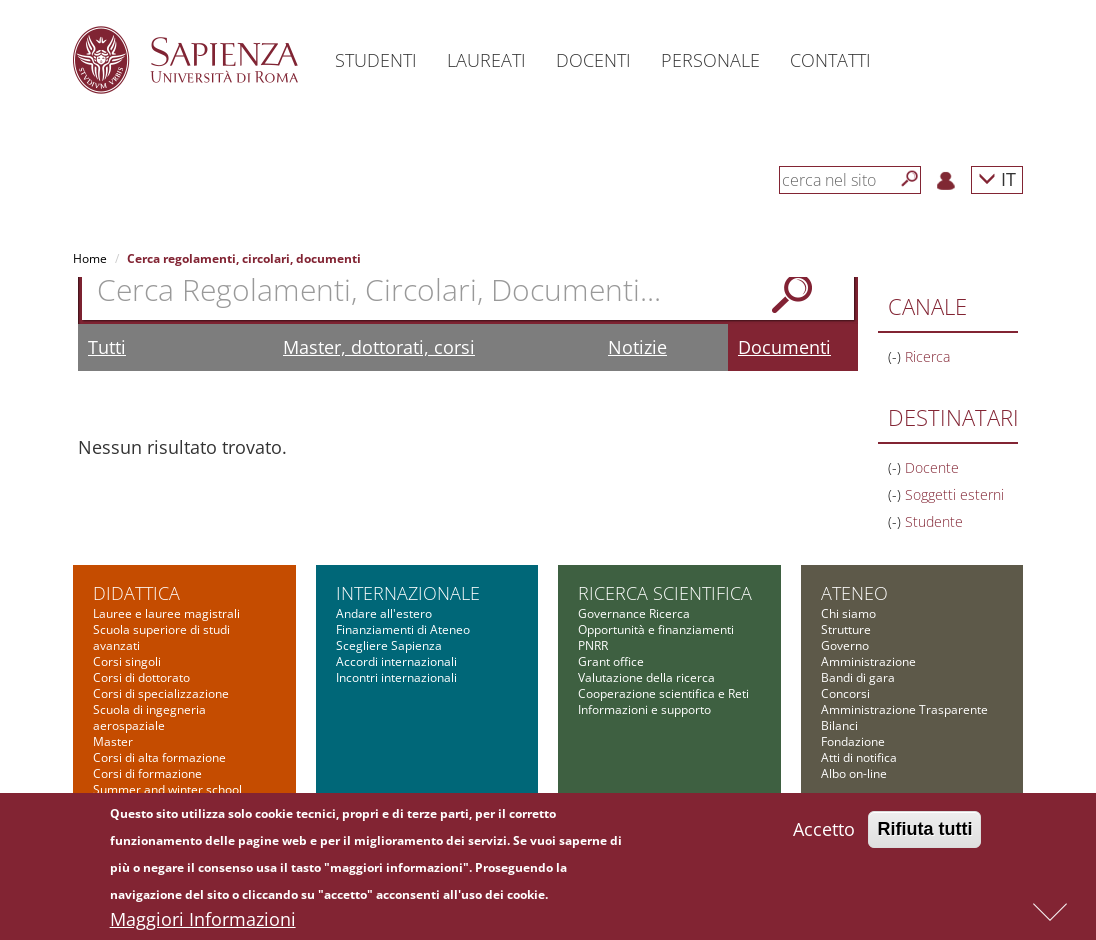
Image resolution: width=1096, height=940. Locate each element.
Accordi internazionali (396, 661)
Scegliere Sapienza (389, 645)
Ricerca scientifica (665, 593)
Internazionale (408, 593)
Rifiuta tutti (924, 834)
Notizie (637, 347)
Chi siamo (848, 613)
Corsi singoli (127, 661)
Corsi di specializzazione (161, 693)
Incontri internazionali (396, 677)
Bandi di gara (858, 677)
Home (90, 258)
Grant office (611, 661)
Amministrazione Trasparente (904, 709)
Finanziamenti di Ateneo (403, 629)
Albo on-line (854, 773)
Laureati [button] (486, 60)
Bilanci (839, 725)
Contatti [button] (830, 60)
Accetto (824, 834)
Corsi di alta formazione (159, 757)
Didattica (136, 593)
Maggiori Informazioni (203, 924)
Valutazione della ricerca (646, 677)
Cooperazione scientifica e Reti (663, 693)
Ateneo (854, 593)
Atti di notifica (859, 757)
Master (113, 741)
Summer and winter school (167, 789)
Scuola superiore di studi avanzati (161, 637)
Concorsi (845, 693)
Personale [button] (710, 60)
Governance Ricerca (634, 613)
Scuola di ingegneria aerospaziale (149, 717)
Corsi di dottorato (141, 677)
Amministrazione (868, 661)
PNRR (593, 645)
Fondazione (853, 741)
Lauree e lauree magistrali (166, 613)
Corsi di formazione (147, 773)
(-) (896, 356)
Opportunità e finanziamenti (656, 629)
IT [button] (997, 178)
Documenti (784, 347)
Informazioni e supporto (644, 709)
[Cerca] (910, 179)
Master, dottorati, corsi (379, 347)
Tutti (107, 347)
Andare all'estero (384, 613)
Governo (845, 645)
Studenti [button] (376, 60)
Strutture (846, 629)
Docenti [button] (593, 60)
